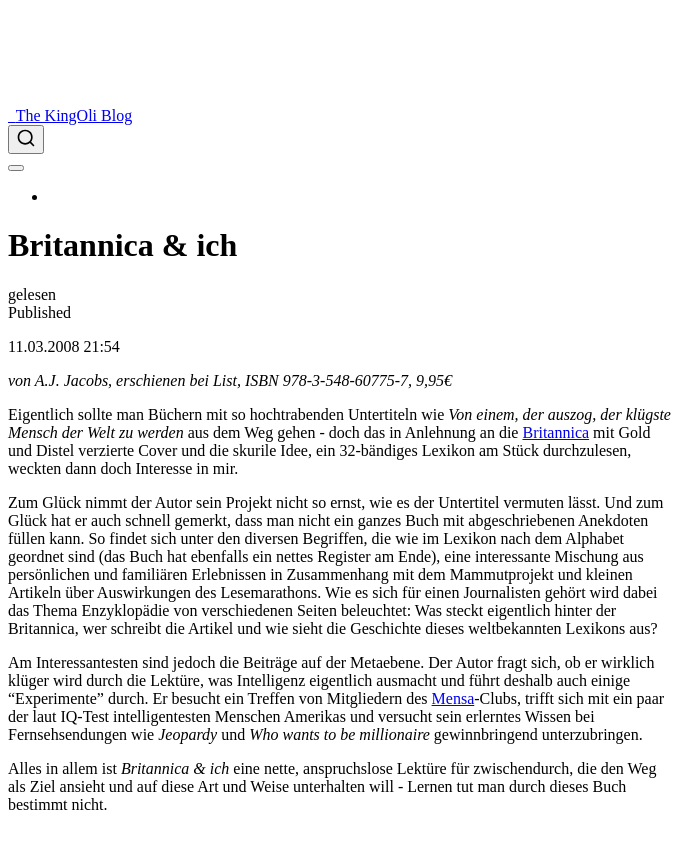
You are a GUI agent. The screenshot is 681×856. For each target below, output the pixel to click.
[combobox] (340, 139)
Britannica (555, 432)
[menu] (16, 168)
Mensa (453, 698)
